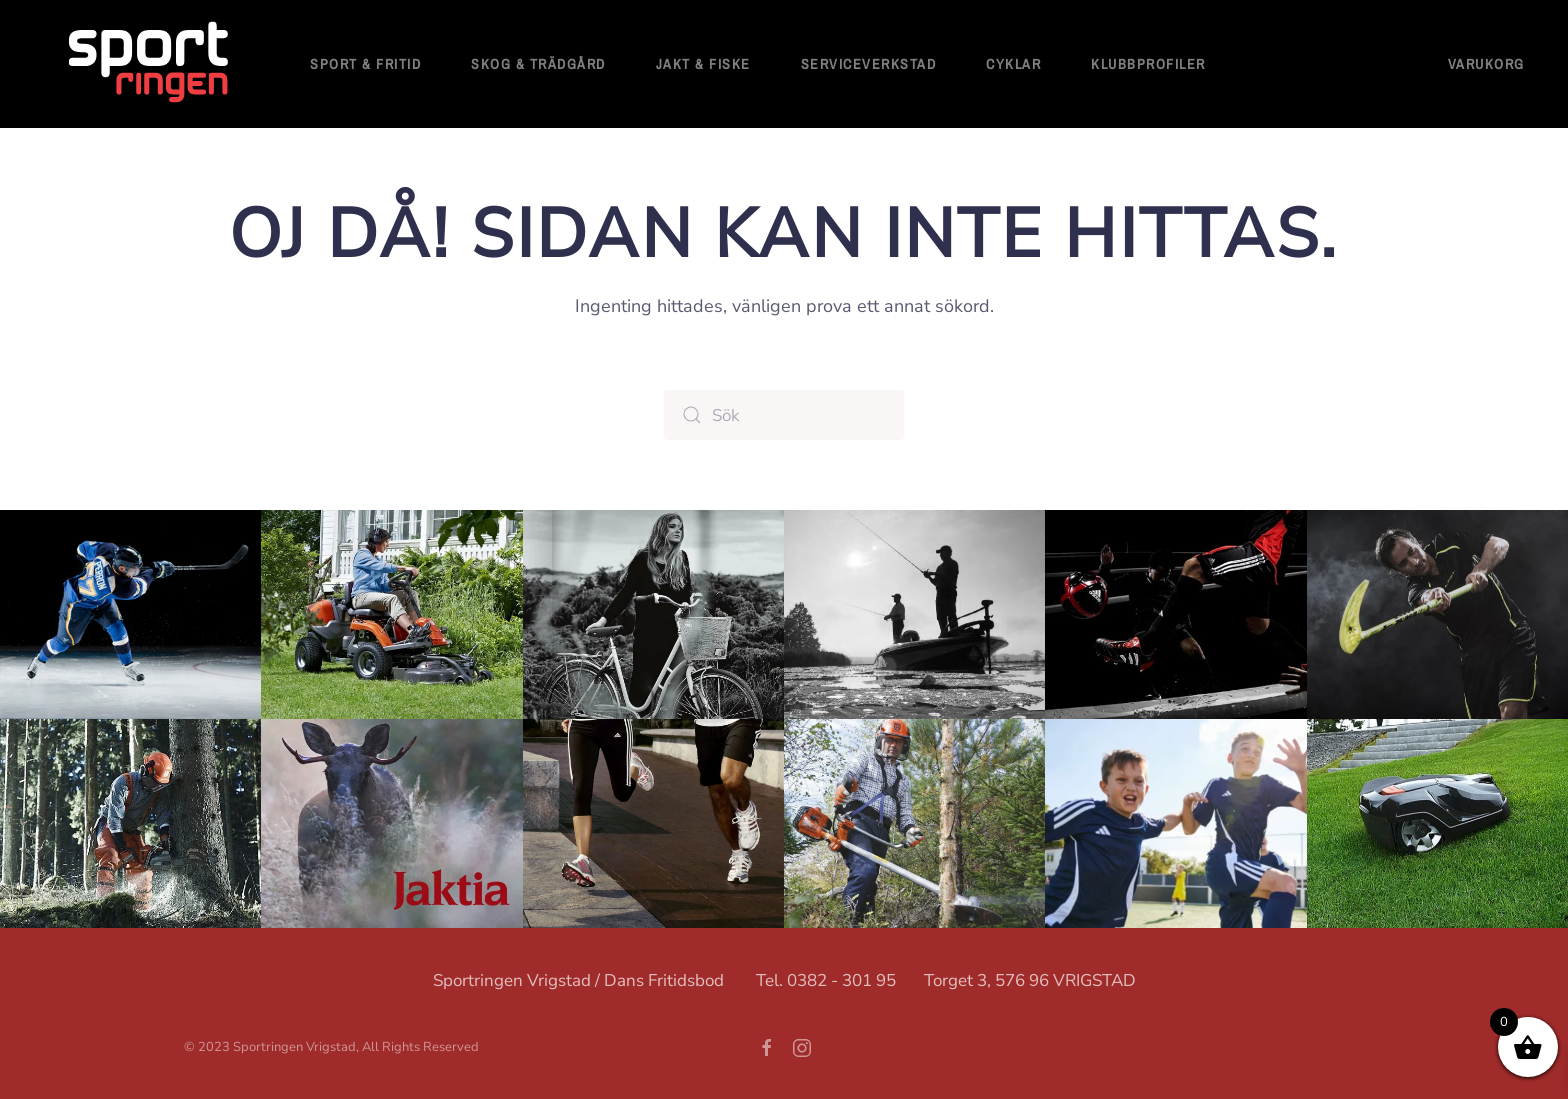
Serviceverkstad (869, 64)
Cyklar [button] (1013, 64)
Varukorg (1486, 64)
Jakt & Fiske (703, 64)
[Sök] (784, 415)
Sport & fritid (365, 64)
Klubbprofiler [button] (1148, 64)
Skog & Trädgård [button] (538, 64)
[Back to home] (150, 64)
